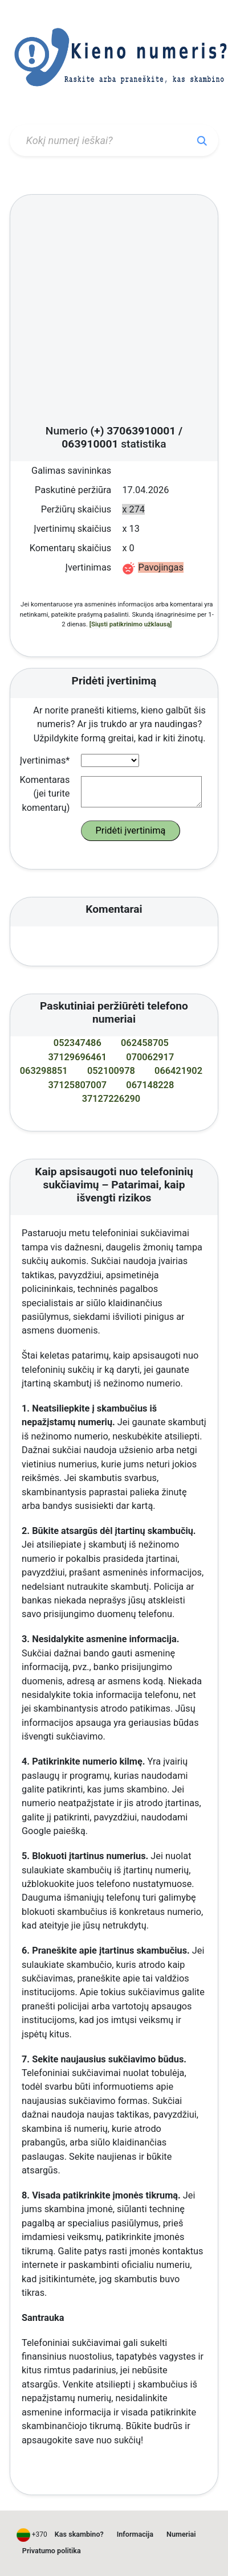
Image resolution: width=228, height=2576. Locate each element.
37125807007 (77, 1085)
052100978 (111, 1070)
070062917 (150, 1057)
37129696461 (77, 1057)
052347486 (77, 1042)
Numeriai (181, 2534)
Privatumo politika (51, 2550)
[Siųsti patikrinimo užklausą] (130, 624)
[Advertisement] (107, 313)
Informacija (135, 2534)
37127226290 (111, 1098)
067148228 (150, 1085)
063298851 (44, 1070)
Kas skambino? (79, 2534)
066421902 (178, 1070)
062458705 (145, 1042)
